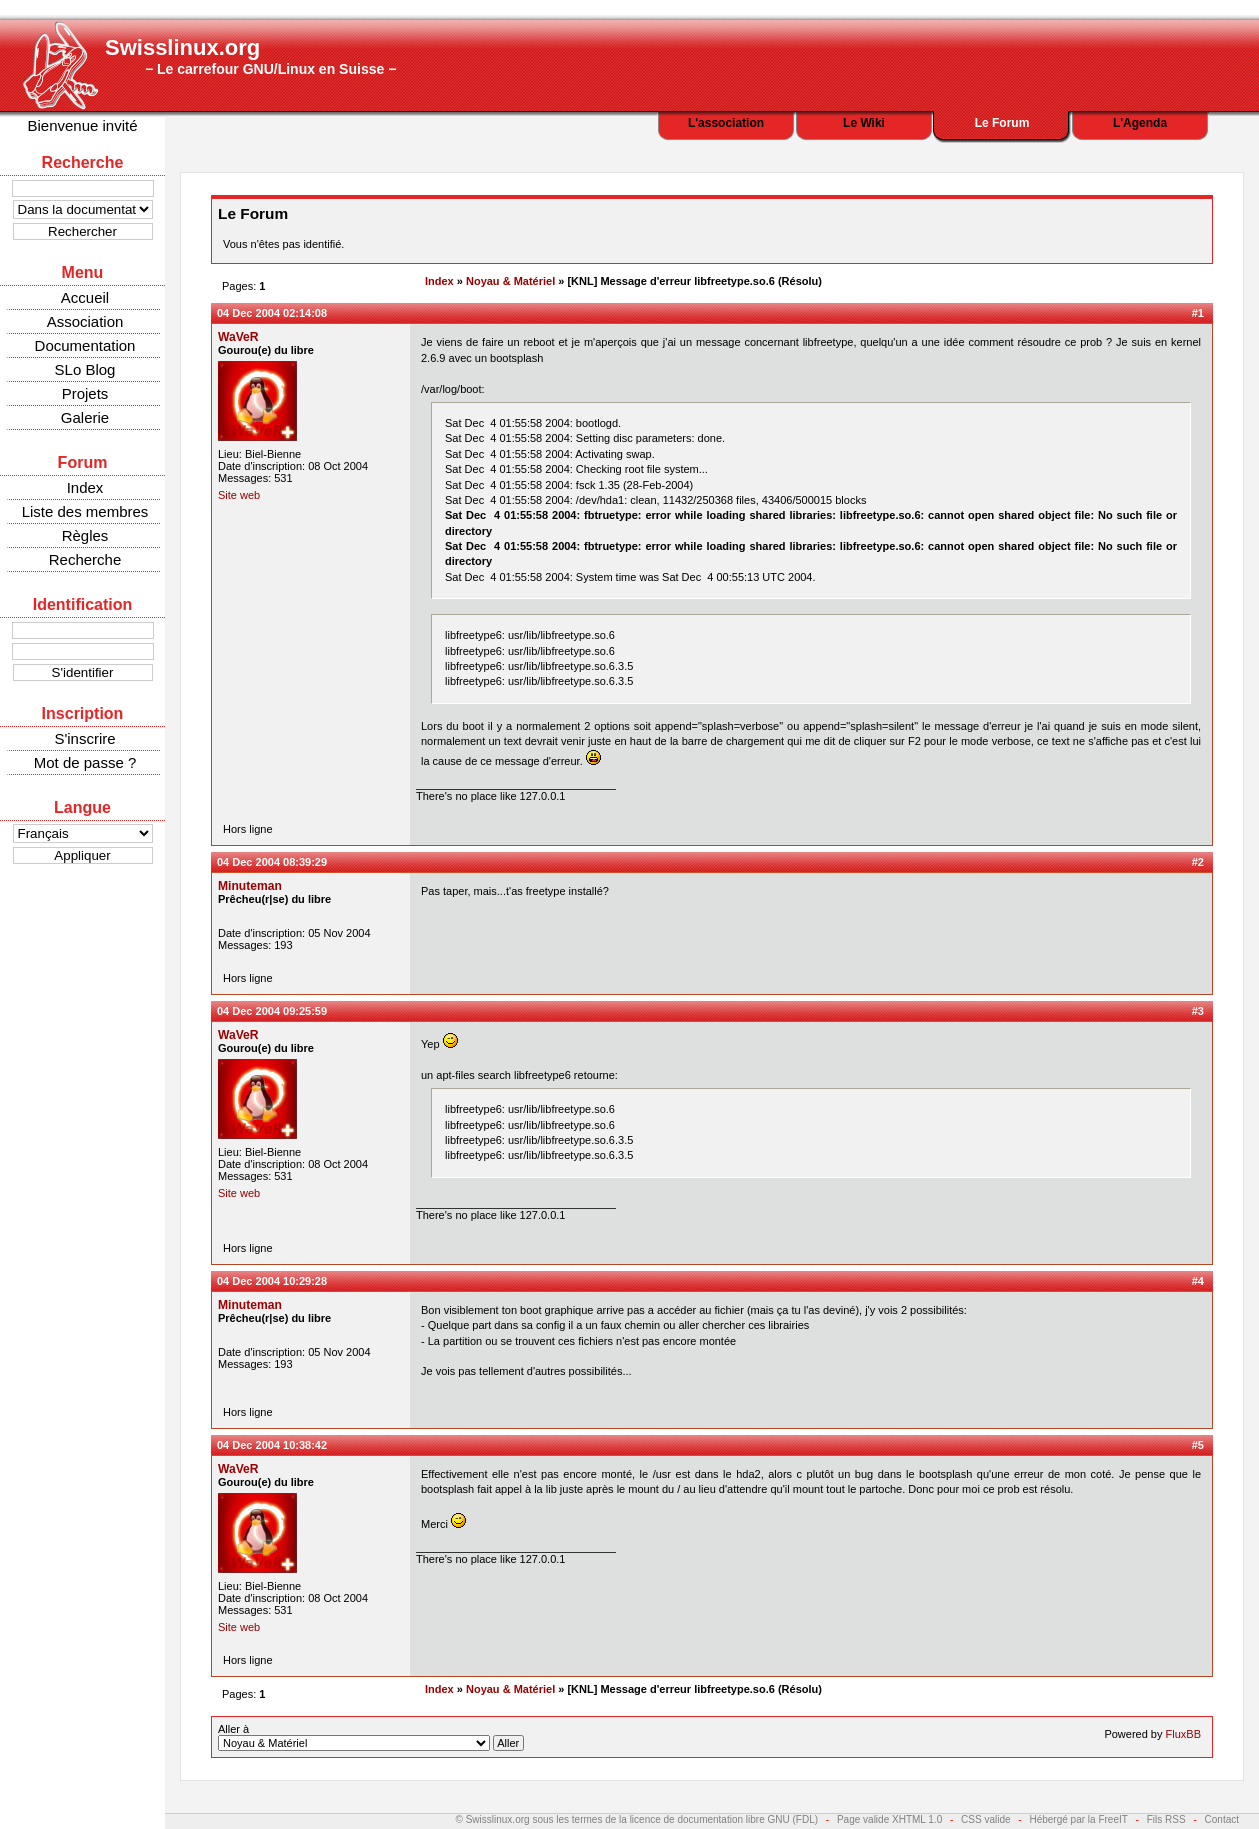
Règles (85, 535)
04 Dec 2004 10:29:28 (272, 1281)
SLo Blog (85, 369)
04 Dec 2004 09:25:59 (272, 1011)
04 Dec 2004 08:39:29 (272, 862)
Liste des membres (85, 511)
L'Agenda (1140, 123)
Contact (1222, 1819)
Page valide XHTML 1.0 (889, 1819)
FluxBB (1183, 1734)
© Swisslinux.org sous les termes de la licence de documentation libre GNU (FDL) (637, 1819)
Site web (239, 495)
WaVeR (238, 337)
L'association (726, 123)
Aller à (371, 1737)
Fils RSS (1166, 1819)
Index (85, 487)
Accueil (85, 297)
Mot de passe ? (85, 762)
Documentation (85, 345)
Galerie (85, 417)
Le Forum (1002, 123)
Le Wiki (864, 123)
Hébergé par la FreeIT (1078, 1819)
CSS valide (985, 1819)
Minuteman (250, 886)
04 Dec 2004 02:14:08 (272, 313)
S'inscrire (84, 738)
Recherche (85, 559)
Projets (85, 393)
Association (85, 321)
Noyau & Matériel (510, 281)
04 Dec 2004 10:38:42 (272, 1445)
